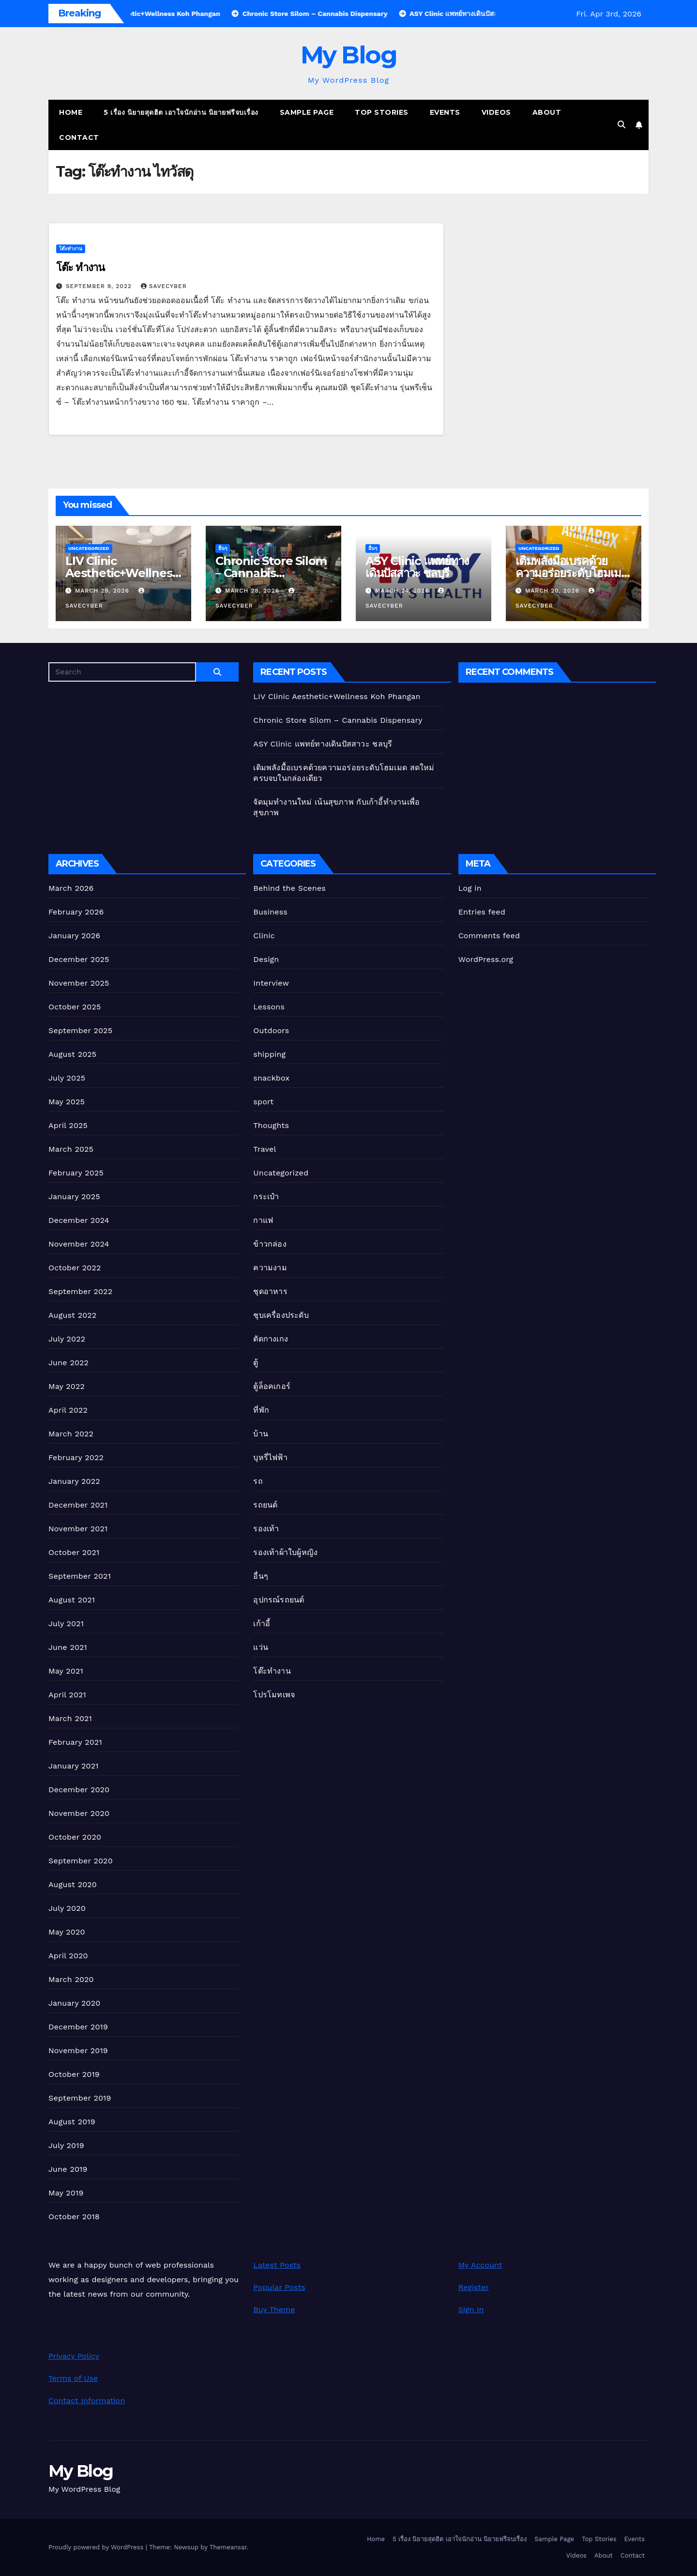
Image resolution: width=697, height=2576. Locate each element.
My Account (480, 2265)
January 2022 (74, 1481)
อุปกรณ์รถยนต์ (278, 1599)
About (546, 112)
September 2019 (79, 2098)
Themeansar (228, 2547)
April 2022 (68, 1410)
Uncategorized (88, 548)
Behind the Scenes (289, 888)
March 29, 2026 (103, 590)
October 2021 (73, 1552)
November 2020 (78, 1813)
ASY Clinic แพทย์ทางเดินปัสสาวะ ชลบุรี (417, 567)
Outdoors (271, 1030)
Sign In (471, 2309)
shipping (269, 1054)
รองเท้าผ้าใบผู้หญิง (285, 1552)
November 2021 (77, 1528)
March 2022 (70, 1433)
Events (445, 112)
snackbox (271, 1077)
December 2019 (78, 2026)
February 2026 (76, 911)
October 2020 (74, 1837)
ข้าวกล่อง (269, 1244)
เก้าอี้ (261, 1623)
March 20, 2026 (553, 590)
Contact (79, 137)
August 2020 (72, 1884)
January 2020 (74, 2003)
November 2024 (78, 1244)
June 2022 (68, 1362)
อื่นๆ (222, 548)
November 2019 (78, 2050)
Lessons (269, 1006)
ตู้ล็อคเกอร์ (271, 1386)
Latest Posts (277, 2265)
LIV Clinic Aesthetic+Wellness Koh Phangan (121, 573)
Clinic (263, 935)
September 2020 (80, 1860)
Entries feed (481, 911)
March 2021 (70, 1718)
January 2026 (74, 935)
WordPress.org (486, 959)
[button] (621, 124)
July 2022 (66, 1338)
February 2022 (76, 1457)
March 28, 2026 (253, 590)
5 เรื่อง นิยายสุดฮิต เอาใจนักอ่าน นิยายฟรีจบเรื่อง (181, 112)
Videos (496, 112)
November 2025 (78, 983)
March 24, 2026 (403, 590)
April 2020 (68, 1955)
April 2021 (67, 1694)
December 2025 (78, 959)
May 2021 (65, 1671)
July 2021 (66, 1623)
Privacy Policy (73, 2356)
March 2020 (71, 1979)
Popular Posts (279, 2287)
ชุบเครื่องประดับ (280, 1315)
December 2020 (78, 1789)
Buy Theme (274, 2309)
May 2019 (65, 2192)
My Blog (349, 55)
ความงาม (270, 1267)
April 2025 (68, 1125)
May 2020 (66, 1931)
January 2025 (74, 1196)
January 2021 (73, 1765)
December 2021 (78, 1504)
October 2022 (74, 1267)
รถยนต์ (265, 1504)
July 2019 (66, 2145)
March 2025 (70, 1149)
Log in (470, 888)
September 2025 (80, 1030)
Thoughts (271, 1125)
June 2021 (67, 1647)
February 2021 (75, 1742)
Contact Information (86, 2400)
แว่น (260, 1647)
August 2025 (72, 1054)
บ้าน (260, 1433)
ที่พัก (261, 1410)
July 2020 (67, 1908)
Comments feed (489, 935)
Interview (271, 983)
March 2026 (71, 888)
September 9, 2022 (100, 286)
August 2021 (71, 1599)
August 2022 (72, 1315)
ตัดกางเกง (270, 1338)
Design (266, 959)
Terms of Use (73, 2378)
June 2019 (68, 2169)
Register (473, 2287)
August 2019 (71, 2121)
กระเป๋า (266, 1196)
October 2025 (74, 1006)
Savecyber (164, 286)
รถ (257, 1481)
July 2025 (66, 1077)
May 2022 (66, 1386)
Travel (264, 1149)
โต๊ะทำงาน (70, 248)
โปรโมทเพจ (274, 1694)
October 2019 (74, 2074)
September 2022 (80, 1291)
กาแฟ (263, 1220)
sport (263, 1101)
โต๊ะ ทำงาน (80, 267)
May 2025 (66, 1101)
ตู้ (255, 1362)
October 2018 (74, 2216)
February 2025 (76, 1172)
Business (270, 911)
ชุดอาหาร (270, 1291)
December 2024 (78, 1220)
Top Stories (382, 112)
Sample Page (307, 112)
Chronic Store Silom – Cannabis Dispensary (271, 573)
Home (70, 112)
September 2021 (79, 1576)
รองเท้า (266, 1528)
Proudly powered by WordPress (97, 2547)
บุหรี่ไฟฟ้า (270, 1457)
